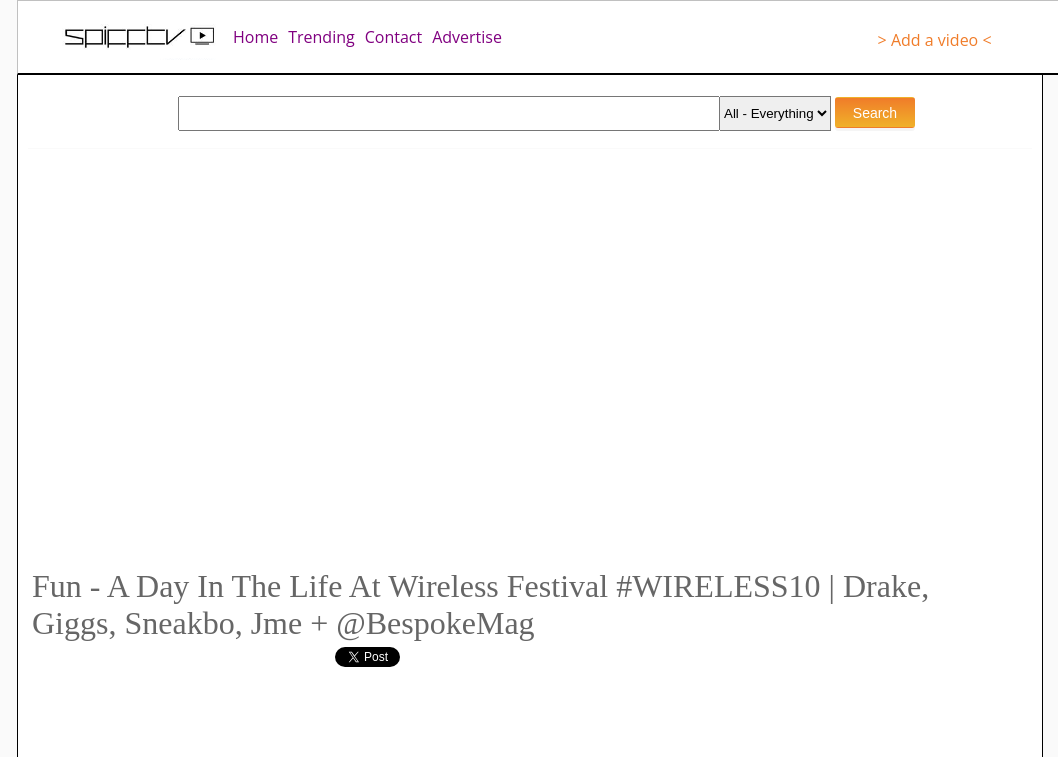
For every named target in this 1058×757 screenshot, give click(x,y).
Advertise (467, 37)
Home (255, 37)
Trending (321, 37)
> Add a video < (935, 40)
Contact (393, 37)
